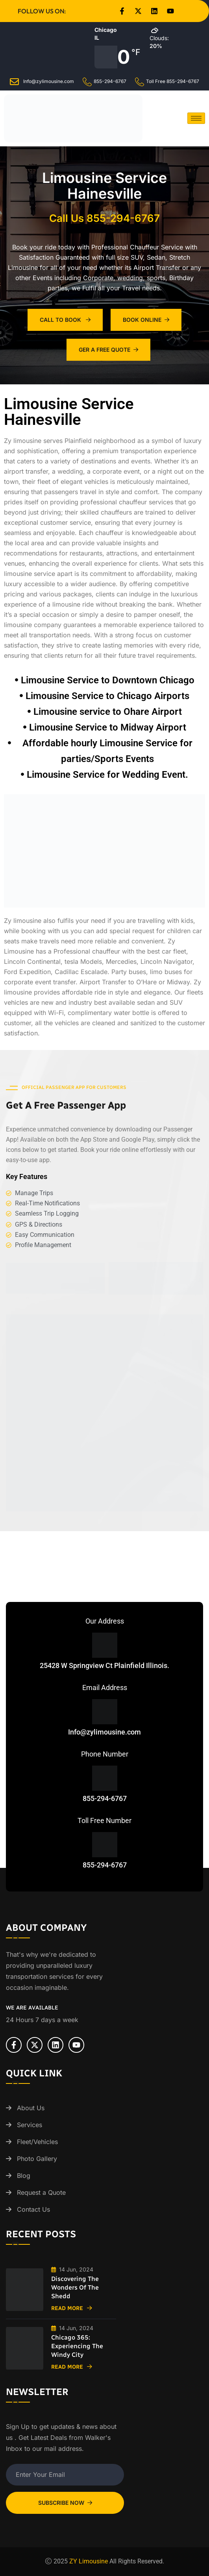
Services (29, 2125)
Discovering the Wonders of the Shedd (75, 2287)
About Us (30, 2108)
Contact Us (33, 2209)
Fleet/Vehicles (37, 2142)
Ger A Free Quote (108, 349)
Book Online (146, 319)
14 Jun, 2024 (72, 2269)
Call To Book (65, 319)
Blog (23, 2175)
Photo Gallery (37, 2159)
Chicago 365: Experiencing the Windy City (77, 2346)
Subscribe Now (65, 2502)
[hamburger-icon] (196, 118)
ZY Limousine (88, 2561)
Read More (71, 2308)
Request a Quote (41, 2192)
